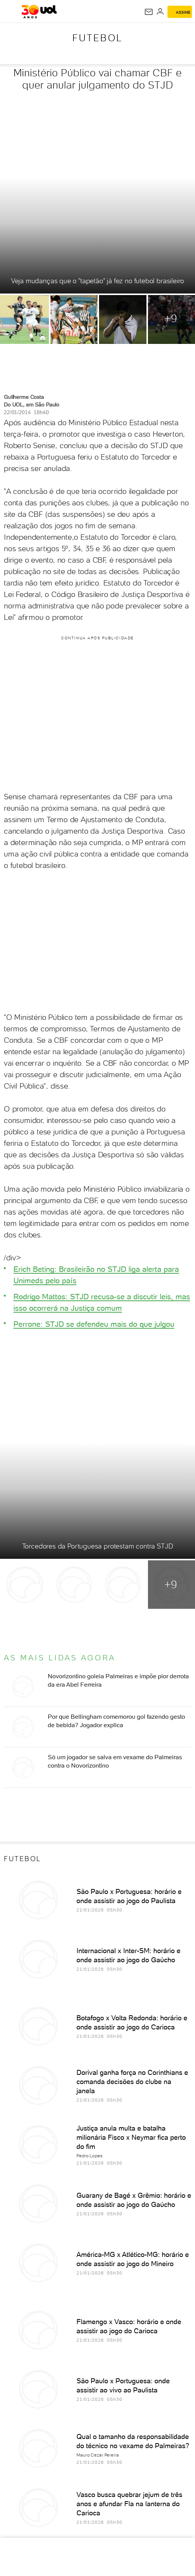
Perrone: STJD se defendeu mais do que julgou (93, 1324)
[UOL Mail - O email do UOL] (148, 11)
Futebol (97, 38)
